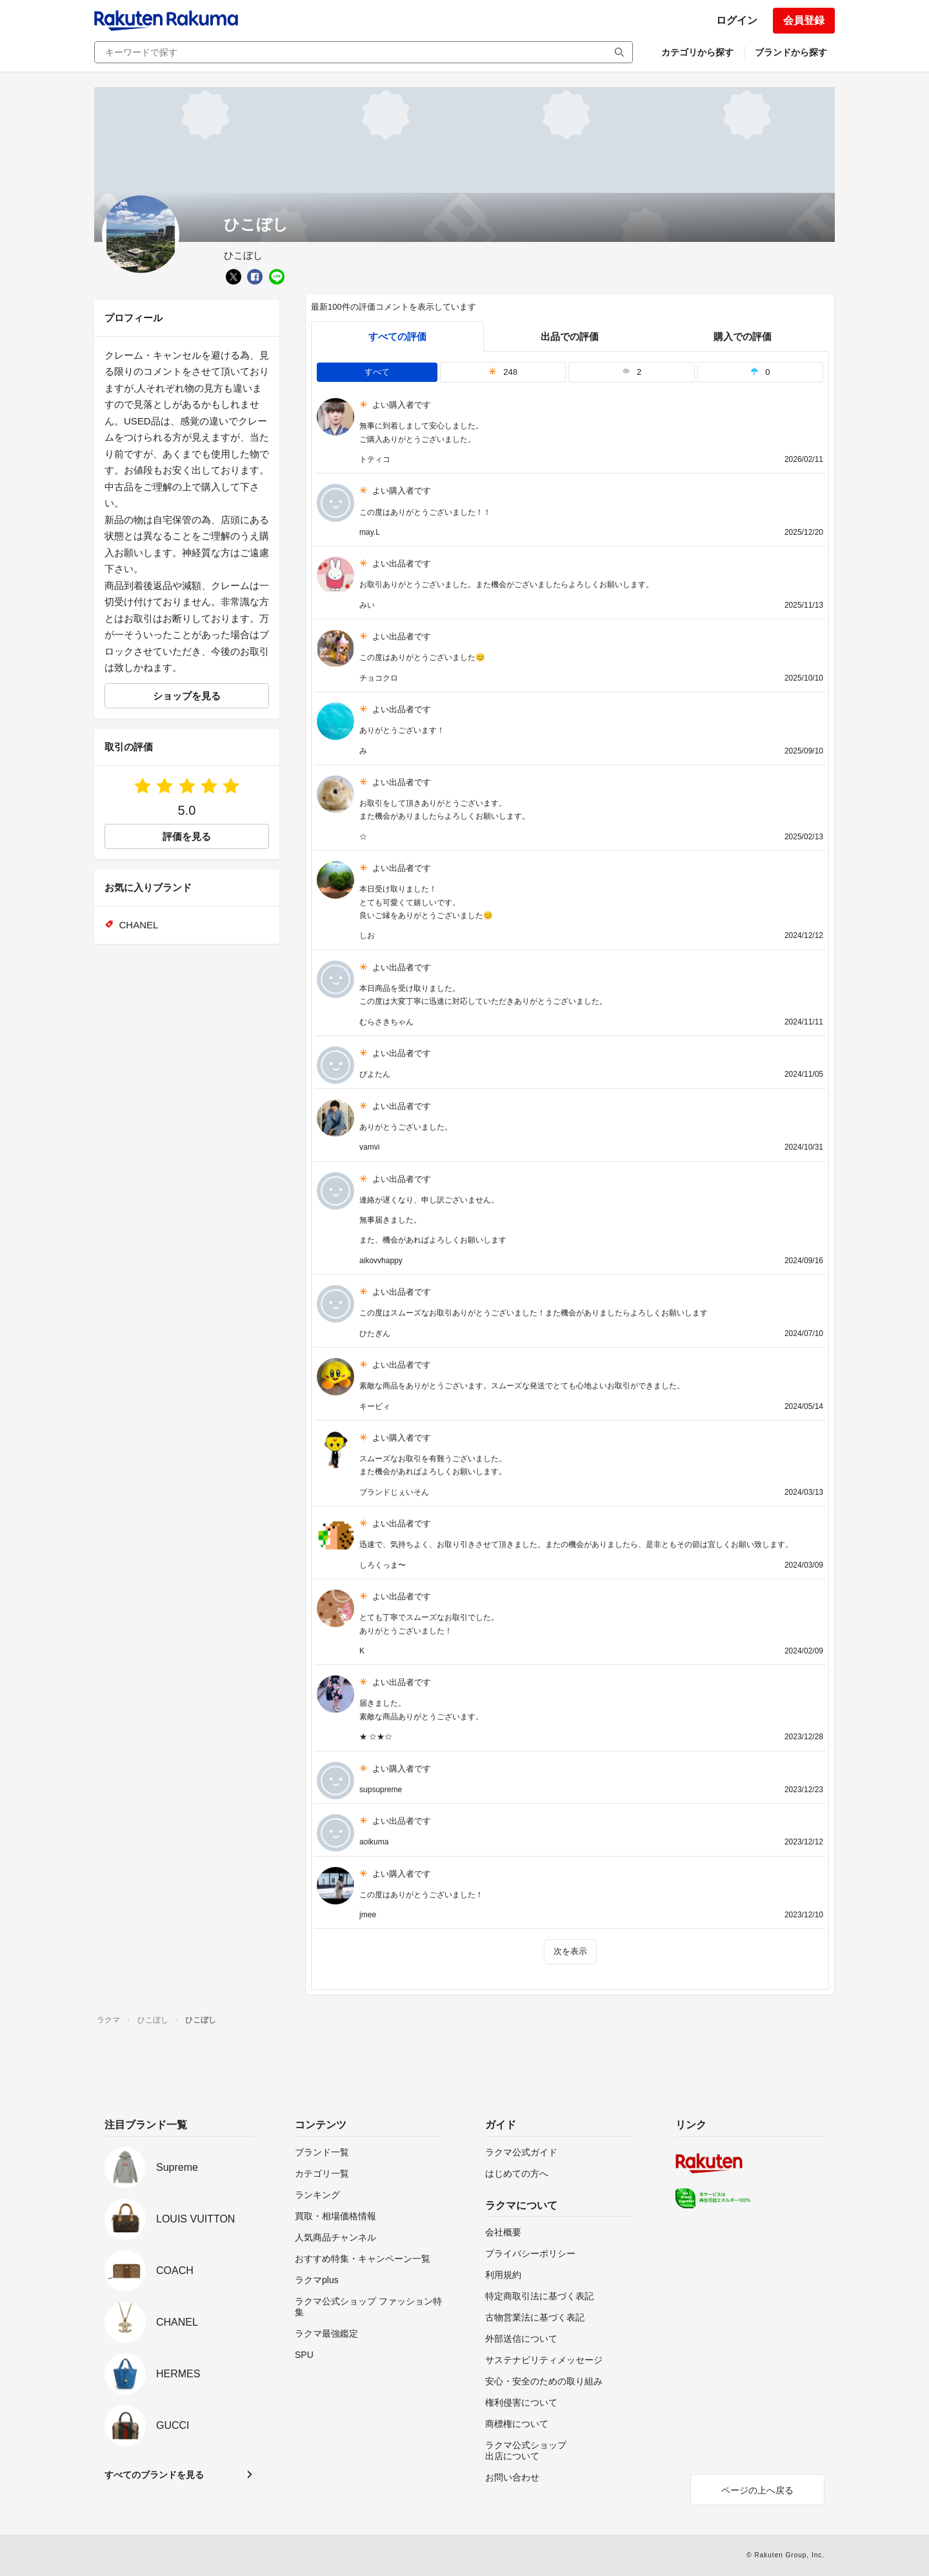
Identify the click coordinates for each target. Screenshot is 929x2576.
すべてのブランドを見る (154, 2475)
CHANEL (139, 924)
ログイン (736, 20)
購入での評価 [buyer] (743, 336)
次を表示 (570, 1951)
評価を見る (187, 836)
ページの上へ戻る (757, 2490)
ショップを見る (187, 695)
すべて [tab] (377, 372)
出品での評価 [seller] (570, 336)
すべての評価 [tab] (397, 336)
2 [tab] (631, 372)
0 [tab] (760, 372)
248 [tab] (502, 372)
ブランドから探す (791, 52)
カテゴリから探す (697, 52)
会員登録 (803, 20)
